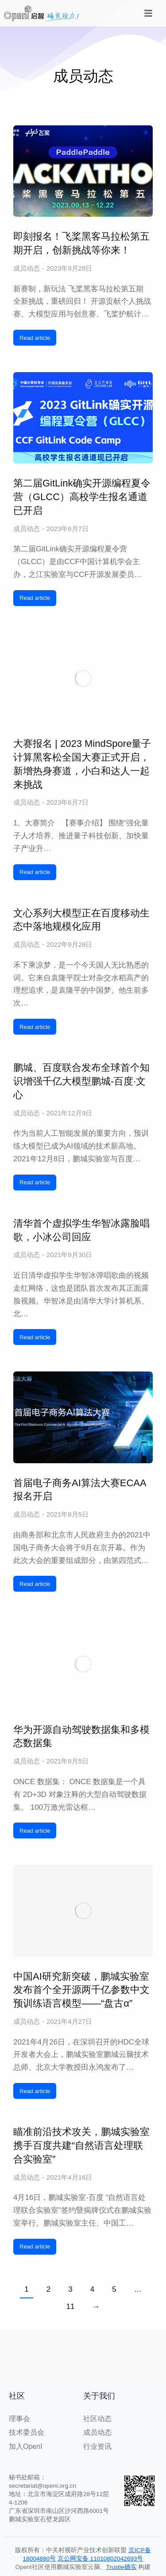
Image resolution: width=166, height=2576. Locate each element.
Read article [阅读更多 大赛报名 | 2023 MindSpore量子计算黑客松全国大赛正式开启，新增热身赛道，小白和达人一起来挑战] (34, 872)
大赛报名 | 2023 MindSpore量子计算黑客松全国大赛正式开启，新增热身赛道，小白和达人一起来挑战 (82, 764)
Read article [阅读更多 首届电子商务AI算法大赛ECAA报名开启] (34, 1584)
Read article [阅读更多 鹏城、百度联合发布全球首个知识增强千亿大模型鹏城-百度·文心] (34, 1182)
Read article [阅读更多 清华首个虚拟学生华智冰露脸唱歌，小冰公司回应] (34, 1337)
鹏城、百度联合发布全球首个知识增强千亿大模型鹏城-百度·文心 (81, 1081)
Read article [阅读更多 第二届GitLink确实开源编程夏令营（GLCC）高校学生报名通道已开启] (34, 598)
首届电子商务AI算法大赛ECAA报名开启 (80, 1489)
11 (70, 2306)
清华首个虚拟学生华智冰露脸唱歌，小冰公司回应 (81, 1230)
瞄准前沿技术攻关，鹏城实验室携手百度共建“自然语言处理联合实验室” (81, 2145)
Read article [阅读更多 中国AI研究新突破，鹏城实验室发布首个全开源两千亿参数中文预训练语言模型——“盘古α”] (34, 2091)
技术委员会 (26, 2432)
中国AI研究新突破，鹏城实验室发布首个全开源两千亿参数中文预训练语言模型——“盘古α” (81, 1990)
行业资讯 (97, 2446)
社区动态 (97, 2418)
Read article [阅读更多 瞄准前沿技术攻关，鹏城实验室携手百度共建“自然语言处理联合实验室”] (34, 2246)
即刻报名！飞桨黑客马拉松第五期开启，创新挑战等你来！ (81, 243)
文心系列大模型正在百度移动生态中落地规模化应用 (81, 920)
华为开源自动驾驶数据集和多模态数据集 (81, 1736)
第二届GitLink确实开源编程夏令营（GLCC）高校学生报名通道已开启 (82, 497)
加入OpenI (25, 2446)
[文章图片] (83, 171)
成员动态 (26, 268)
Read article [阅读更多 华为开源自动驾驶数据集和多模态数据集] (34, 1830)
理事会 (19, 2418)
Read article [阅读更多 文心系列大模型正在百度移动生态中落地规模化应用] (34, 1027)
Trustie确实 (121, 2567)
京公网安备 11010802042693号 (100, 2558)
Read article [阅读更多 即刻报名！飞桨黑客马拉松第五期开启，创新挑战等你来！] (34, 338)
